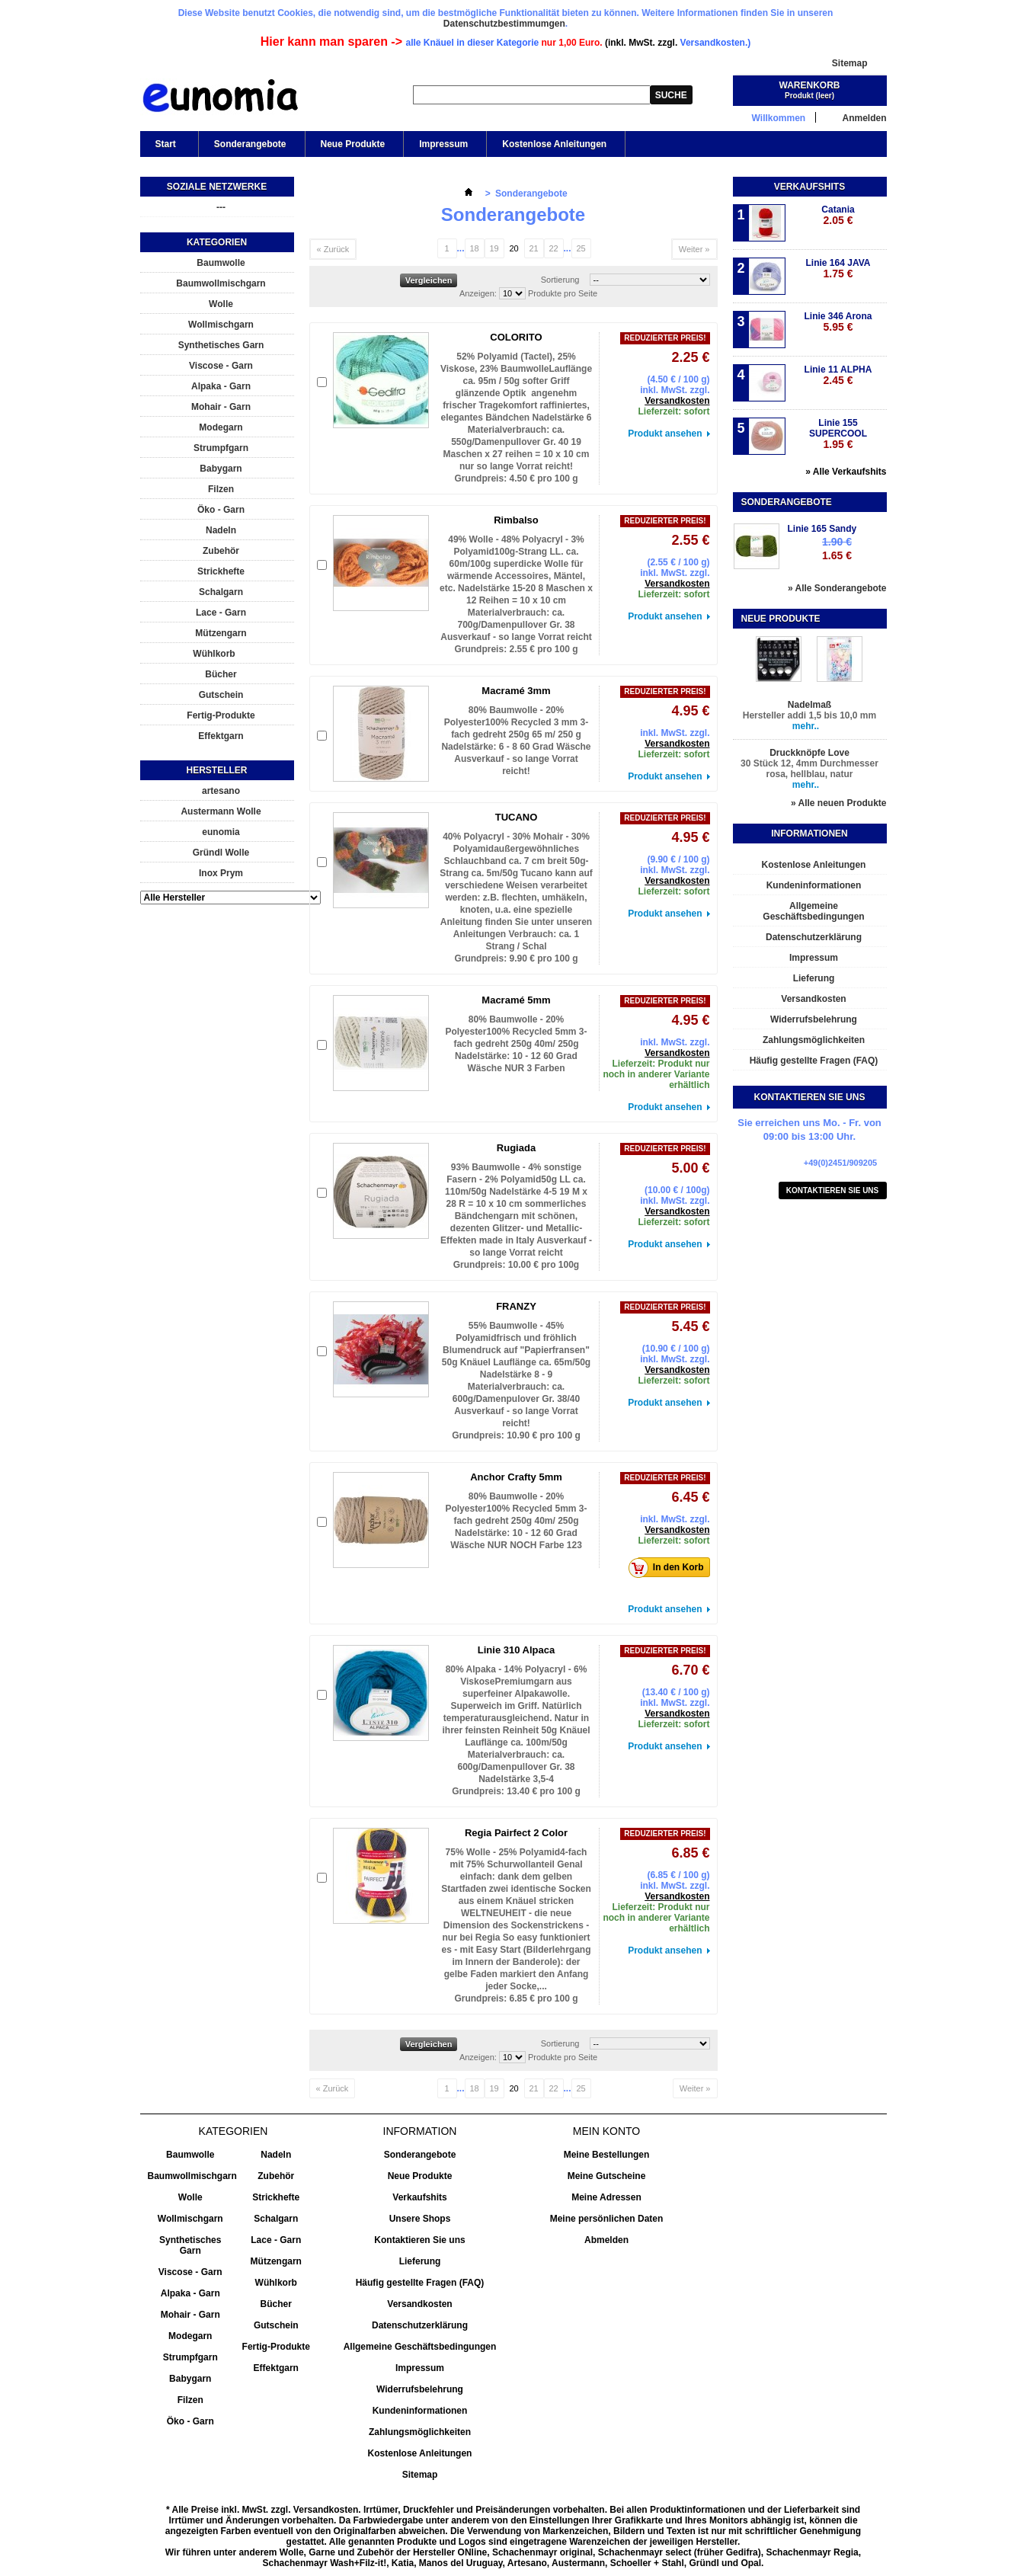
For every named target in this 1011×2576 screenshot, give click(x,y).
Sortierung (560, 279)
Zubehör (221, 551)
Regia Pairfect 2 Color (516, 1832)
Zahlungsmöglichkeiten (814, 1040)
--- (221, 207)
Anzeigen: (478, 293)
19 (493, 248)
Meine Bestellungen (607, 2154)
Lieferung (814, 978)
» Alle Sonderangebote (837, 588)
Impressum (443, 144)
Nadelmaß (809, 704)
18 (473, 248)
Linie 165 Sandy (822, 528)
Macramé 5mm (516, 1000)
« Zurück (333, 249)
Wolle (221, 304)
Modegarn (220, 427)
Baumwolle (221, 263)
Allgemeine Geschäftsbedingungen (813, 911)
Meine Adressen (606, 2197)
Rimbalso (516, 520)
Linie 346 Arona (838, 322)
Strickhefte (221, 571)
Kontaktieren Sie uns (832, 1190)
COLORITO (516, 337)
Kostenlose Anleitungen (554, 144)
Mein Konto (606, 2131)
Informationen (809, 833)
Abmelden (606, 2240)
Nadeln (221, 530)
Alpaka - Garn (221, 386)
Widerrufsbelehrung (813, 1019)
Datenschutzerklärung (814, 937)
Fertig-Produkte (220, 715)
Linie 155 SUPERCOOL (838, 434)
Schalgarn (221, 592)
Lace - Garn (221, 612)
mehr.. (805, 726)
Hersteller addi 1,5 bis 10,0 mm (809, 715)
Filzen (221, 489)
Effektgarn (220, 736)
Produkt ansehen (665, 433)
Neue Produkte (353, 144)
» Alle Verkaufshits (845, 471)
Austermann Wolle (221, 811)
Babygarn (221, 468)
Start (164, 148)
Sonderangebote (250, 144)
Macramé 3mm (516, 690)
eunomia (220, 832)
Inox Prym (221, 873)
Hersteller (216, 770)
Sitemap (850, 63)
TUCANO (516, 817)
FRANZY (516, 1306)
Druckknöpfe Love (809, 752)
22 (553, 248)
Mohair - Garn (221, 407)
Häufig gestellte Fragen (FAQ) (814, 1060)
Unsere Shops (420, 2218)
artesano (221, 791)
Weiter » (694, 249)
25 (580, 248)
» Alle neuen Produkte (839, 803)
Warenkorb (809, 85)
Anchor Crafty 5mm (516, 1477)
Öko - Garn (221, 509)
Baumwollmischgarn (220, 283)
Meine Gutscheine (607, 2176)
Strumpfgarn (221, 448)
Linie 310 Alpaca (516, 1650)
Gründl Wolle (221, 852)
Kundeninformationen (814, 885)
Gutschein (221, 695)
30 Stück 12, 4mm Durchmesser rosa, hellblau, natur (809, 768)
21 (533, 248)
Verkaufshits (809, 186)
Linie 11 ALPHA (838, 375)
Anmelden (864, 118)
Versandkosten (677, 400)
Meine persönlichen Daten (607, 2218)
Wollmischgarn (221, 324)
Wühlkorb (214, 653)
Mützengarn (220, 633)
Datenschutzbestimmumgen (504, 23)
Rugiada (516, 1148)
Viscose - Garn (221, 365)
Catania (837, 215)
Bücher (220, 674)
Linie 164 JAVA (838, 269)
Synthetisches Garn (221, 345)
